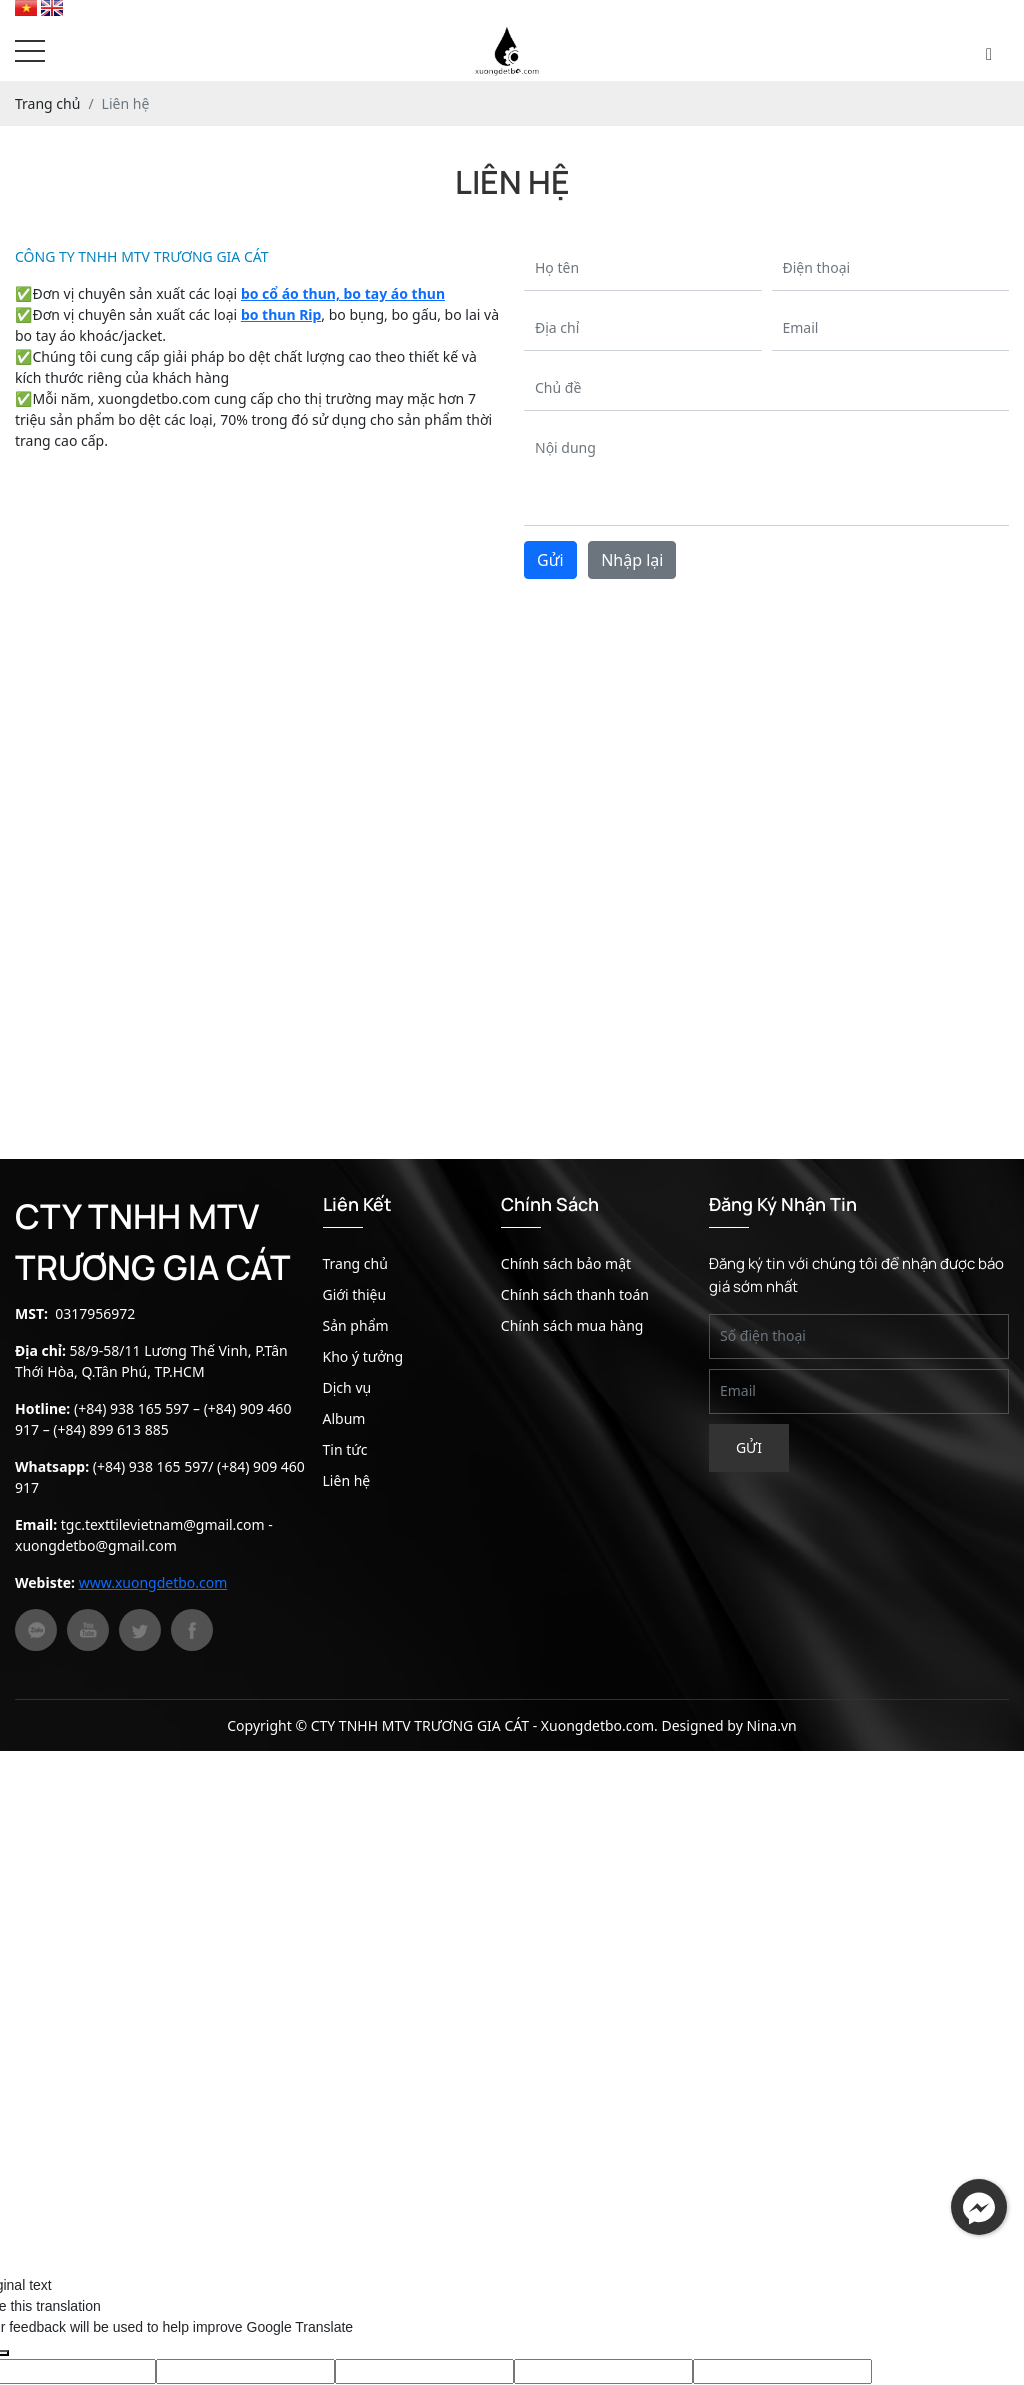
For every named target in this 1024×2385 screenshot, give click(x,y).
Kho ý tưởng (363, 1356)
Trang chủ (355, 1263)
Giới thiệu (355, 1294)
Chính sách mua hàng (572, 1325)
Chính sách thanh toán (575, 1294)
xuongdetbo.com (154, 398)
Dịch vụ (347, 1387)
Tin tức (345, 1449)
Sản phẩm (356, 1325)
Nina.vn (771, 1725)
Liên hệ (347, 1480)
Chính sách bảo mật (566, 1263)
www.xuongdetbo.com (153, 1582)
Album (344, 1418)
